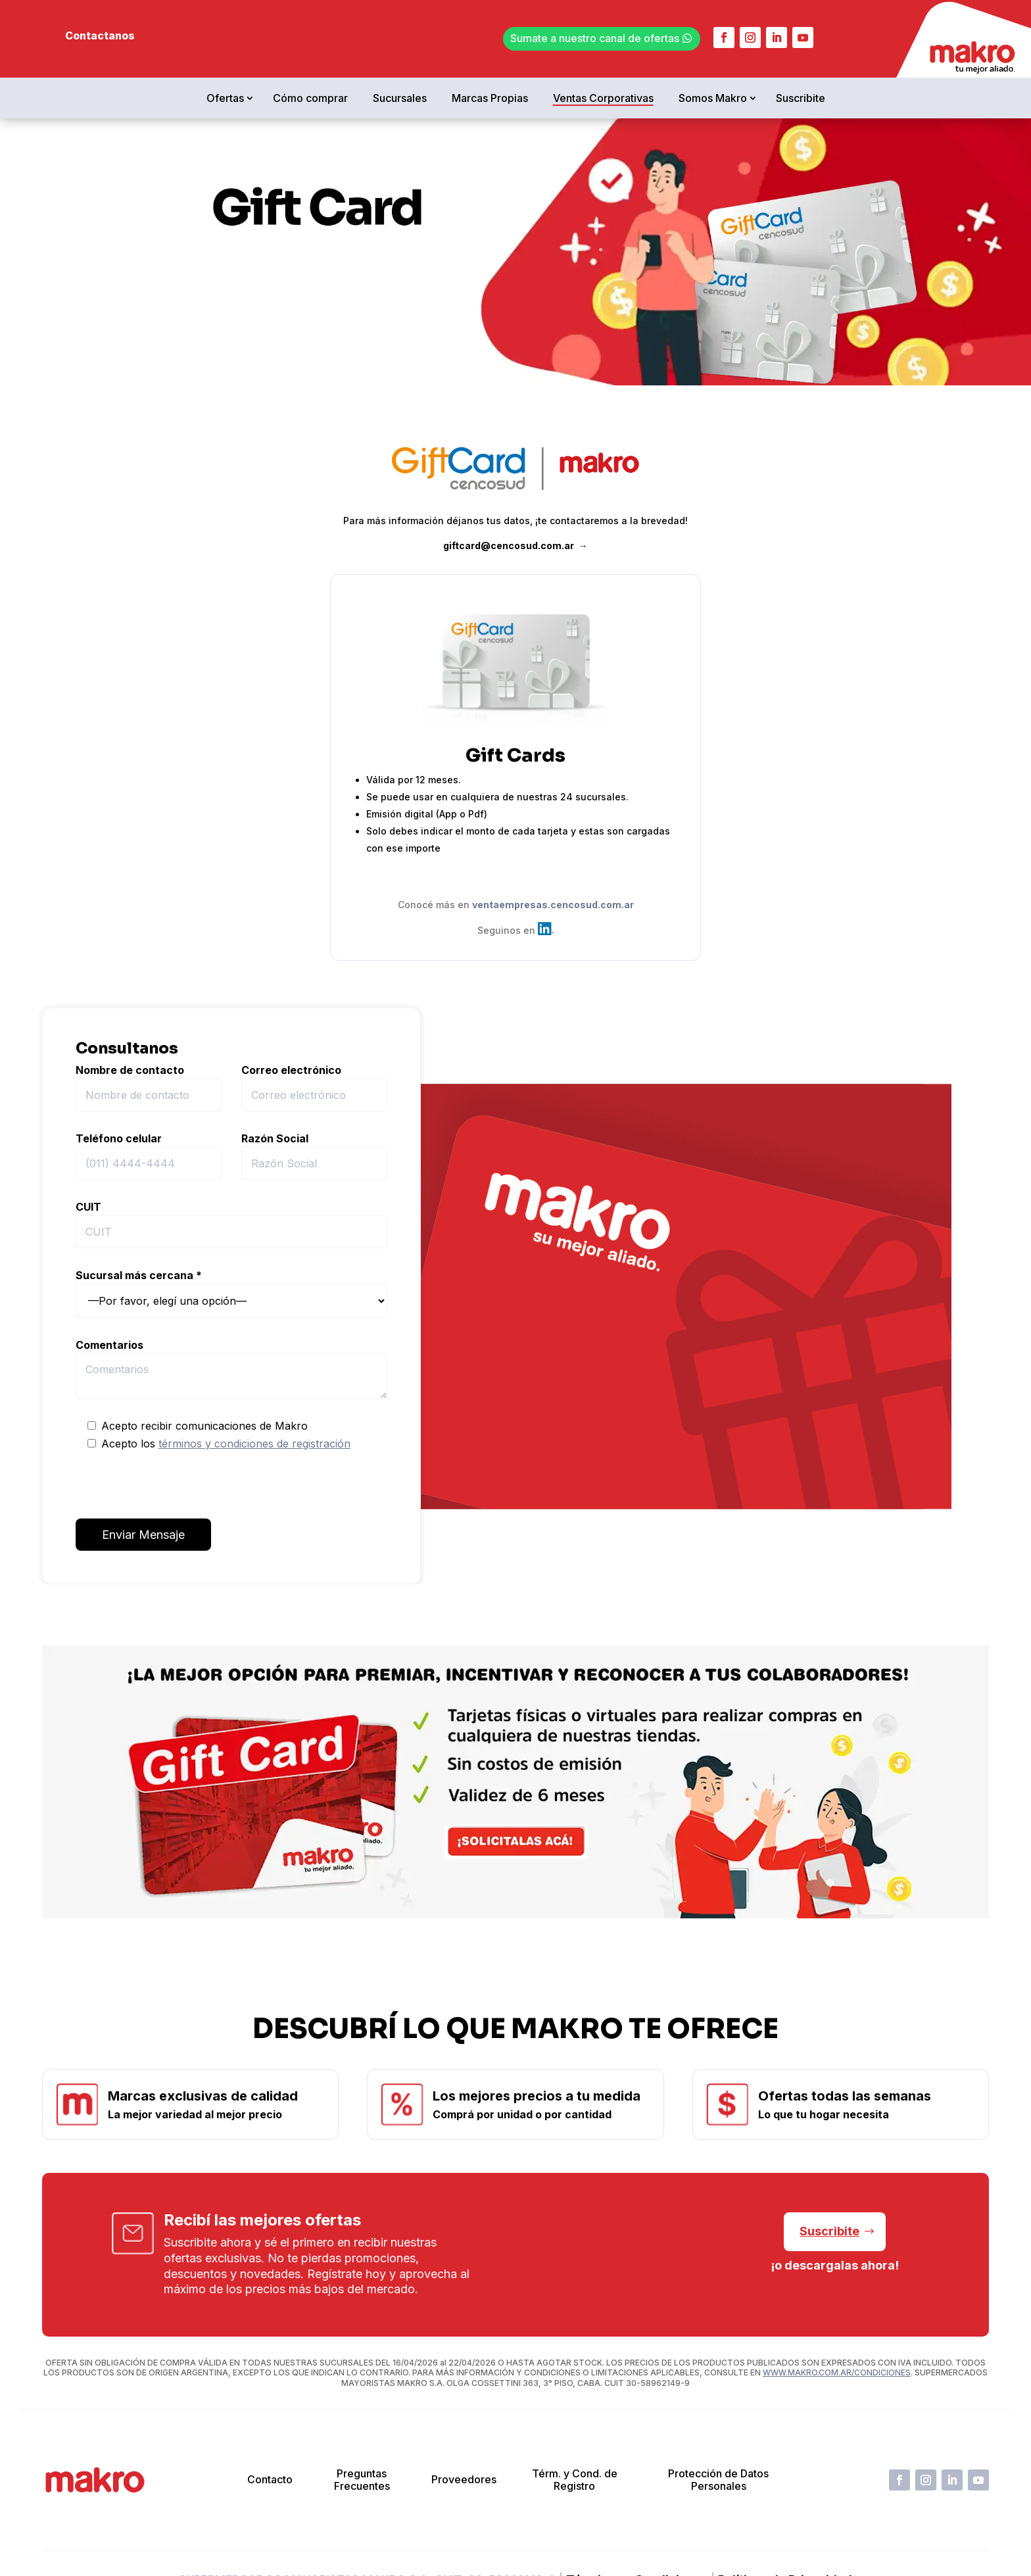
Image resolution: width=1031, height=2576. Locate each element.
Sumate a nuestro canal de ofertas (594, 38)
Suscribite (800, 98)
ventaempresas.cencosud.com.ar (553, 904)
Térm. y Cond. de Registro (574, 2479)
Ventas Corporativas (603, 98)
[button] (519, 1949)
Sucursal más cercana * (231, 1293)
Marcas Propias (490, 98)
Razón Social (314, 1156)
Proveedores (463, 2479)
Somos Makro (713, 98)
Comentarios (231, 1368)
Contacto (270, 2479)
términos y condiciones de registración (254, 1443)
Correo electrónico (314, 1087)
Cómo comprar (310, 98)
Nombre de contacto (149, 1087)
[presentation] (176, 1486)
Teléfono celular (149, 1156)
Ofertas (225, 98)
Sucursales (400, 98)
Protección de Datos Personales (718, 2479)
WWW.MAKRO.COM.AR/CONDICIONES (837, 2372)
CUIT (231, 1224)
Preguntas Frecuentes (362, 2479)
